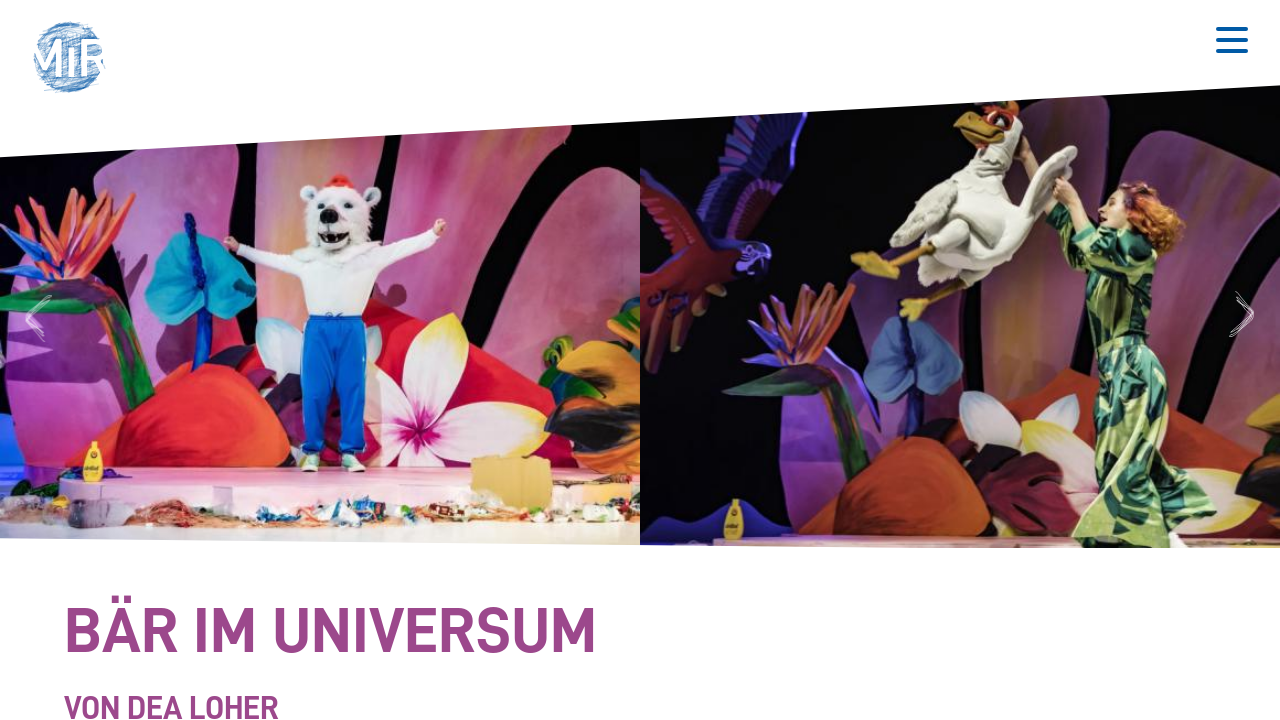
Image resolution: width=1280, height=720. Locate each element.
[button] (76, 60)
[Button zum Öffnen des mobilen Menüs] (1232, 40)
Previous (36, 316)
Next (1245, 316)
